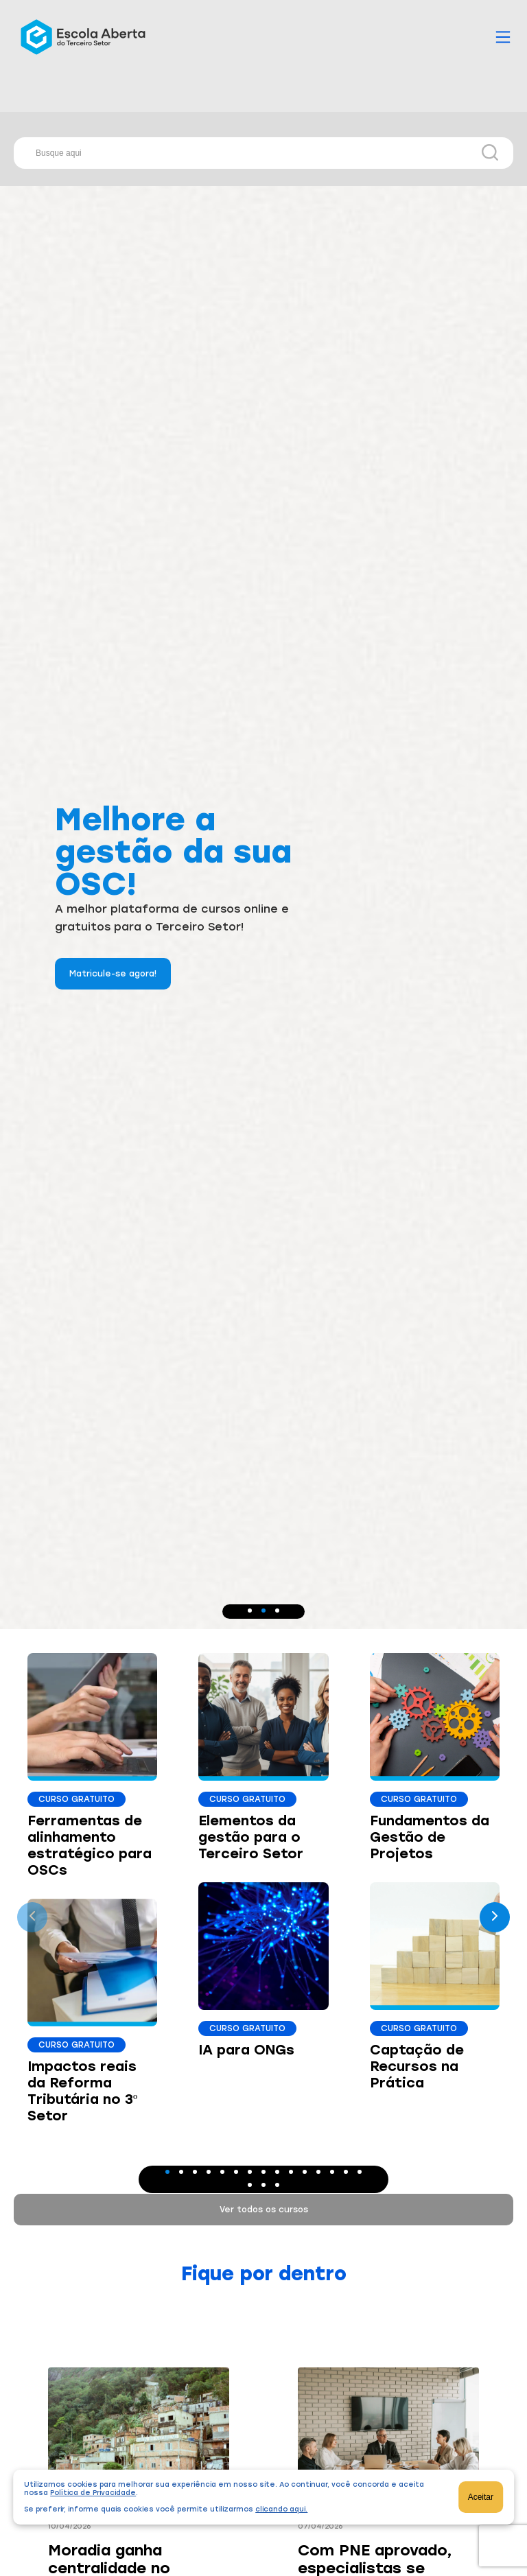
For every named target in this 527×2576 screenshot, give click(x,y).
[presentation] (32, 1917)
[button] (250, 1610)
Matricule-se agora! (112, 974)
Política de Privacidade (93, 2492)
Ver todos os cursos (264, 2209)
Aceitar (480, 2497)
